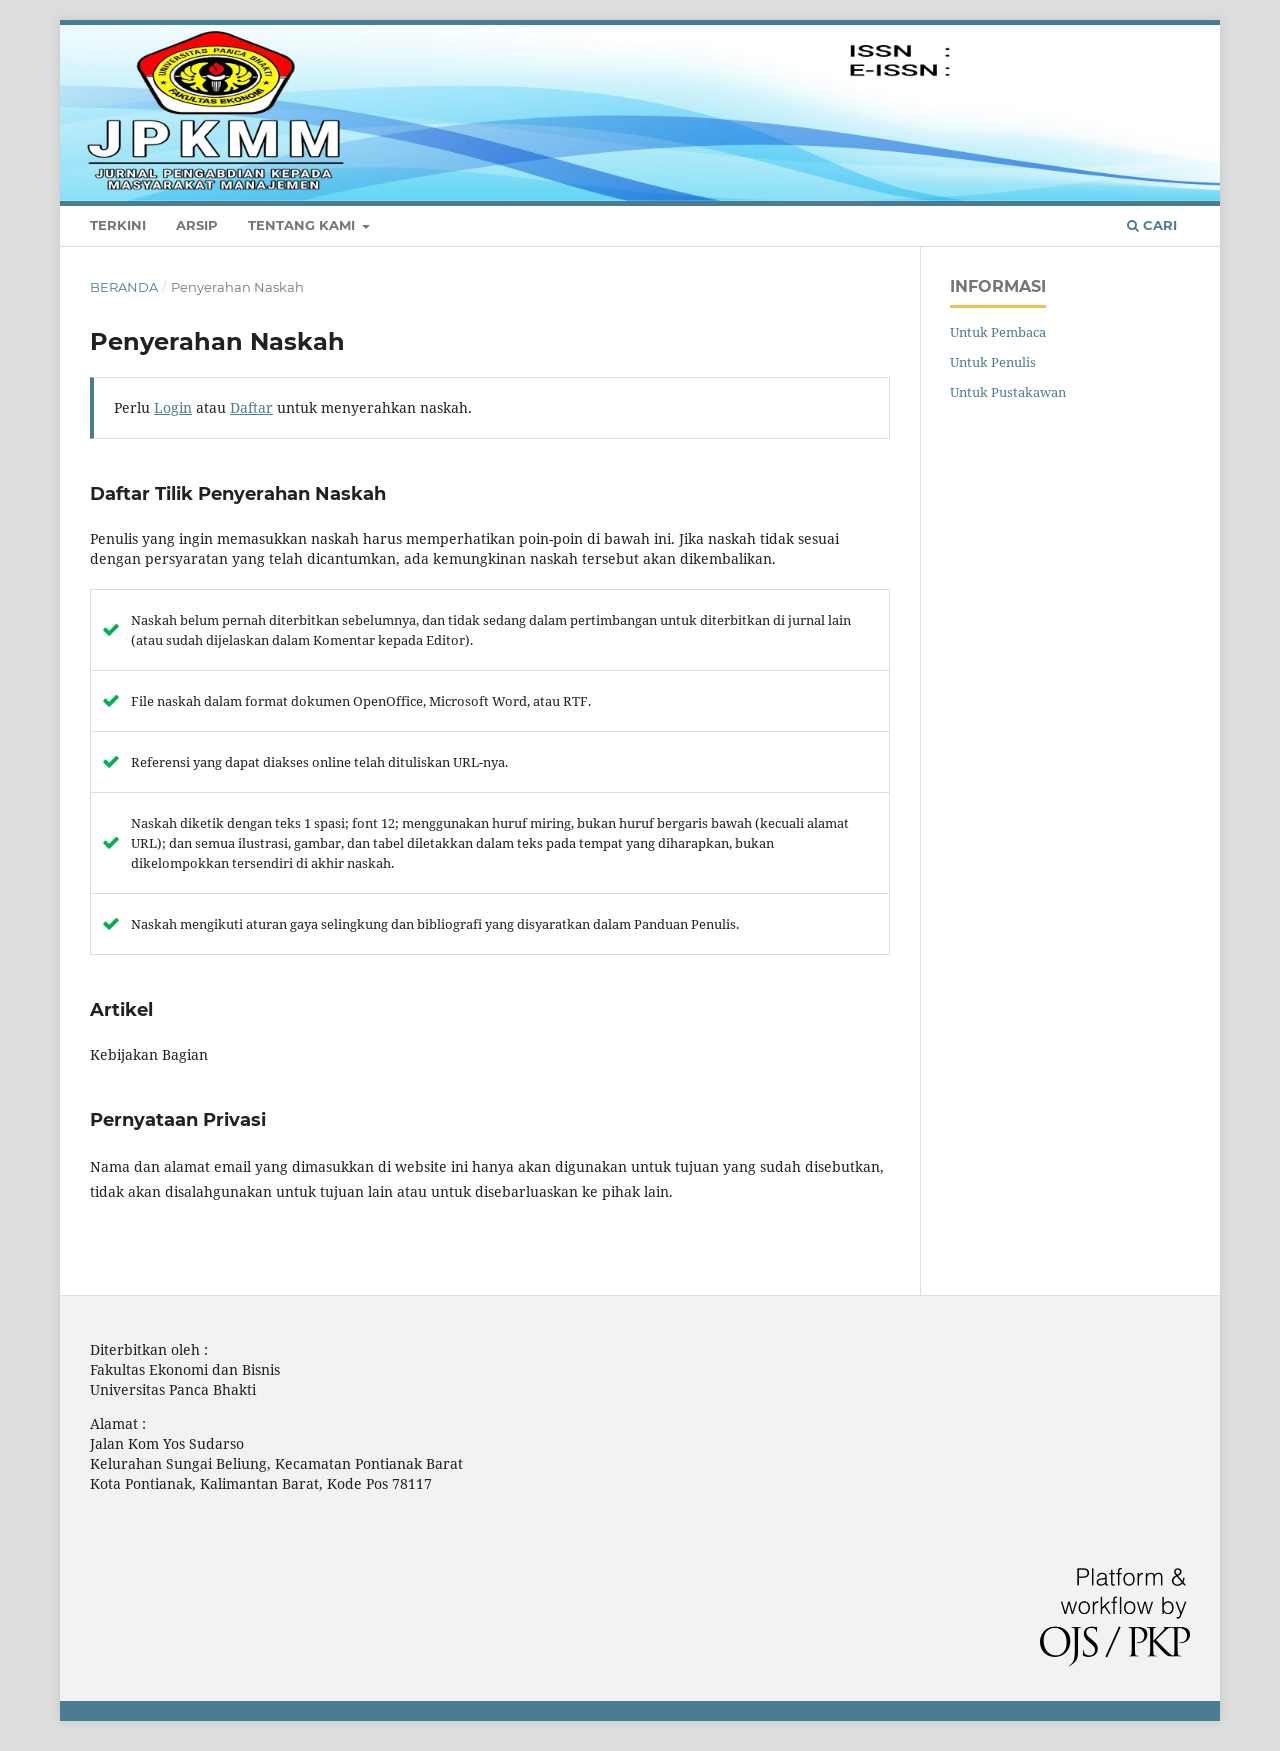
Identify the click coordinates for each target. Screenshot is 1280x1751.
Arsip (197, 225)
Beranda (124, 287)
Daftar (1106, 35)
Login (1170, 35)
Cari (1152, 225)
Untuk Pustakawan (1008, 392)
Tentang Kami (303, 225)
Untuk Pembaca (998, 332)
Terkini (118, 225)
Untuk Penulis (993, 362)
